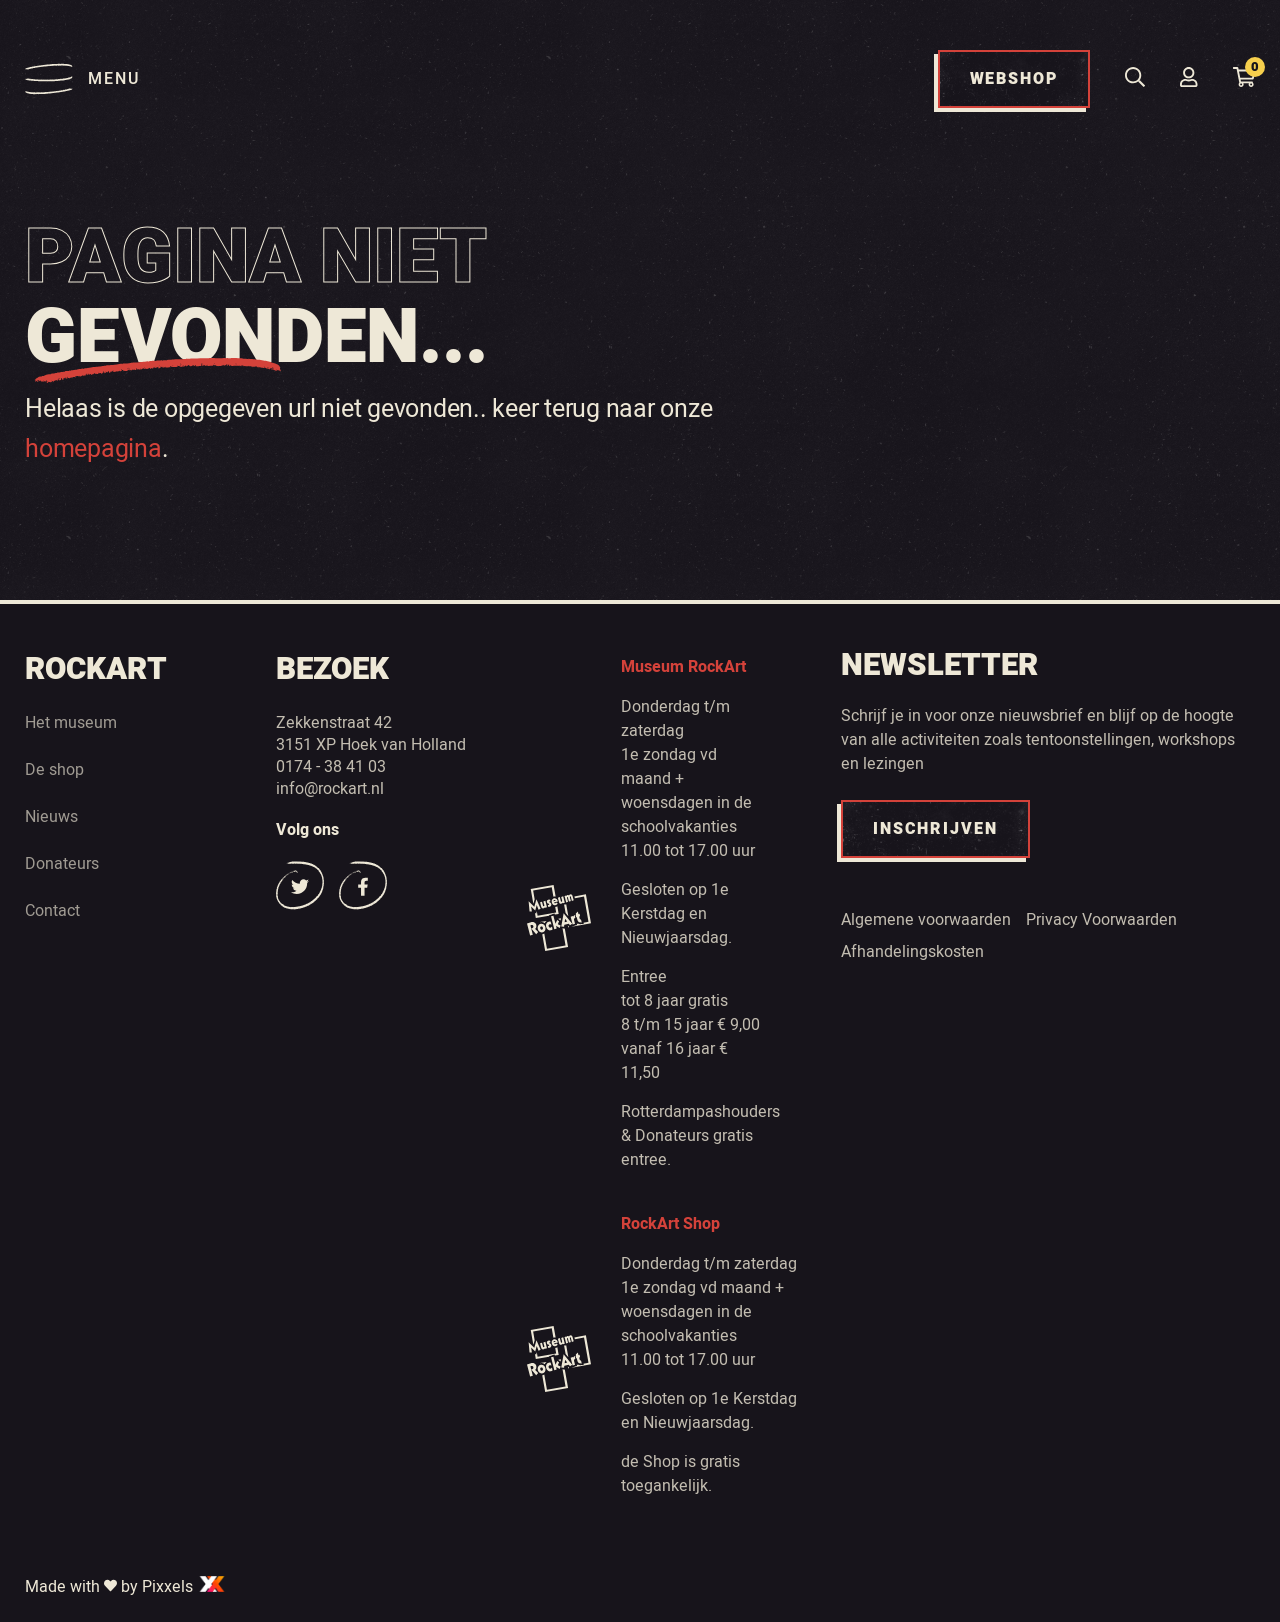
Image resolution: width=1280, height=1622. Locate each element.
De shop (54, 769)
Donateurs (62, 863)
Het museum (71, 722)
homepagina (93, 448)
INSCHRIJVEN (935, 829)
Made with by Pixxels (126, 1586)
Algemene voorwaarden (926, 919)
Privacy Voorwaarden (1101, 919)
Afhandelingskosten (912, 951)
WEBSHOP (1014, 79)
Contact (52, 910)
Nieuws (51, 816)
